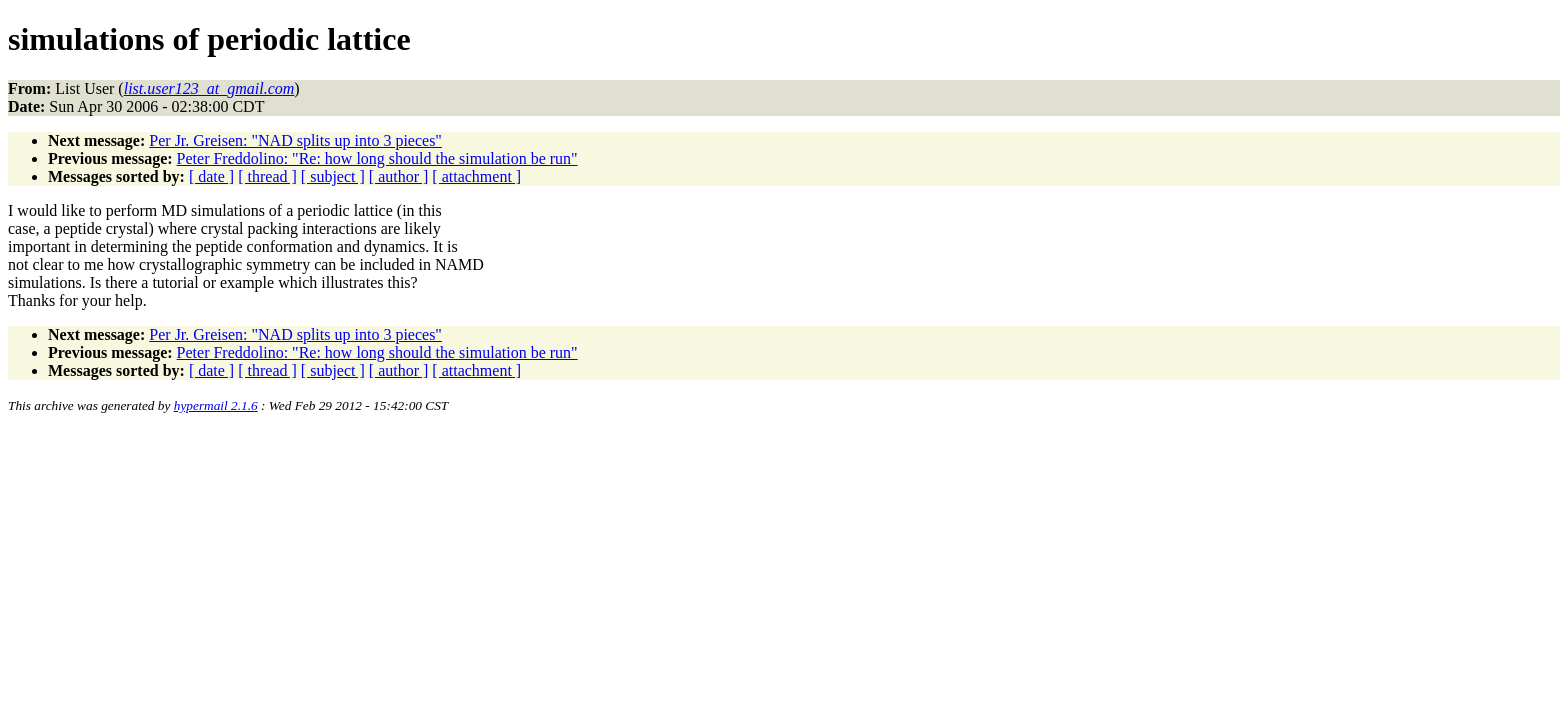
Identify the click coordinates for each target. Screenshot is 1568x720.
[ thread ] (267, 176)
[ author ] (399, 176)
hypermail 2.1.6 (216, 405)
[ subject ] (333, 176)
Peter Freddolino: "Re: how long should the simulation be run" (377, 158)
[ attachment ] (476, 176)
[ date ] (211, 176)
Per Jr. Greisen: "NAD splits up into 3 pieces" (295, 140)
